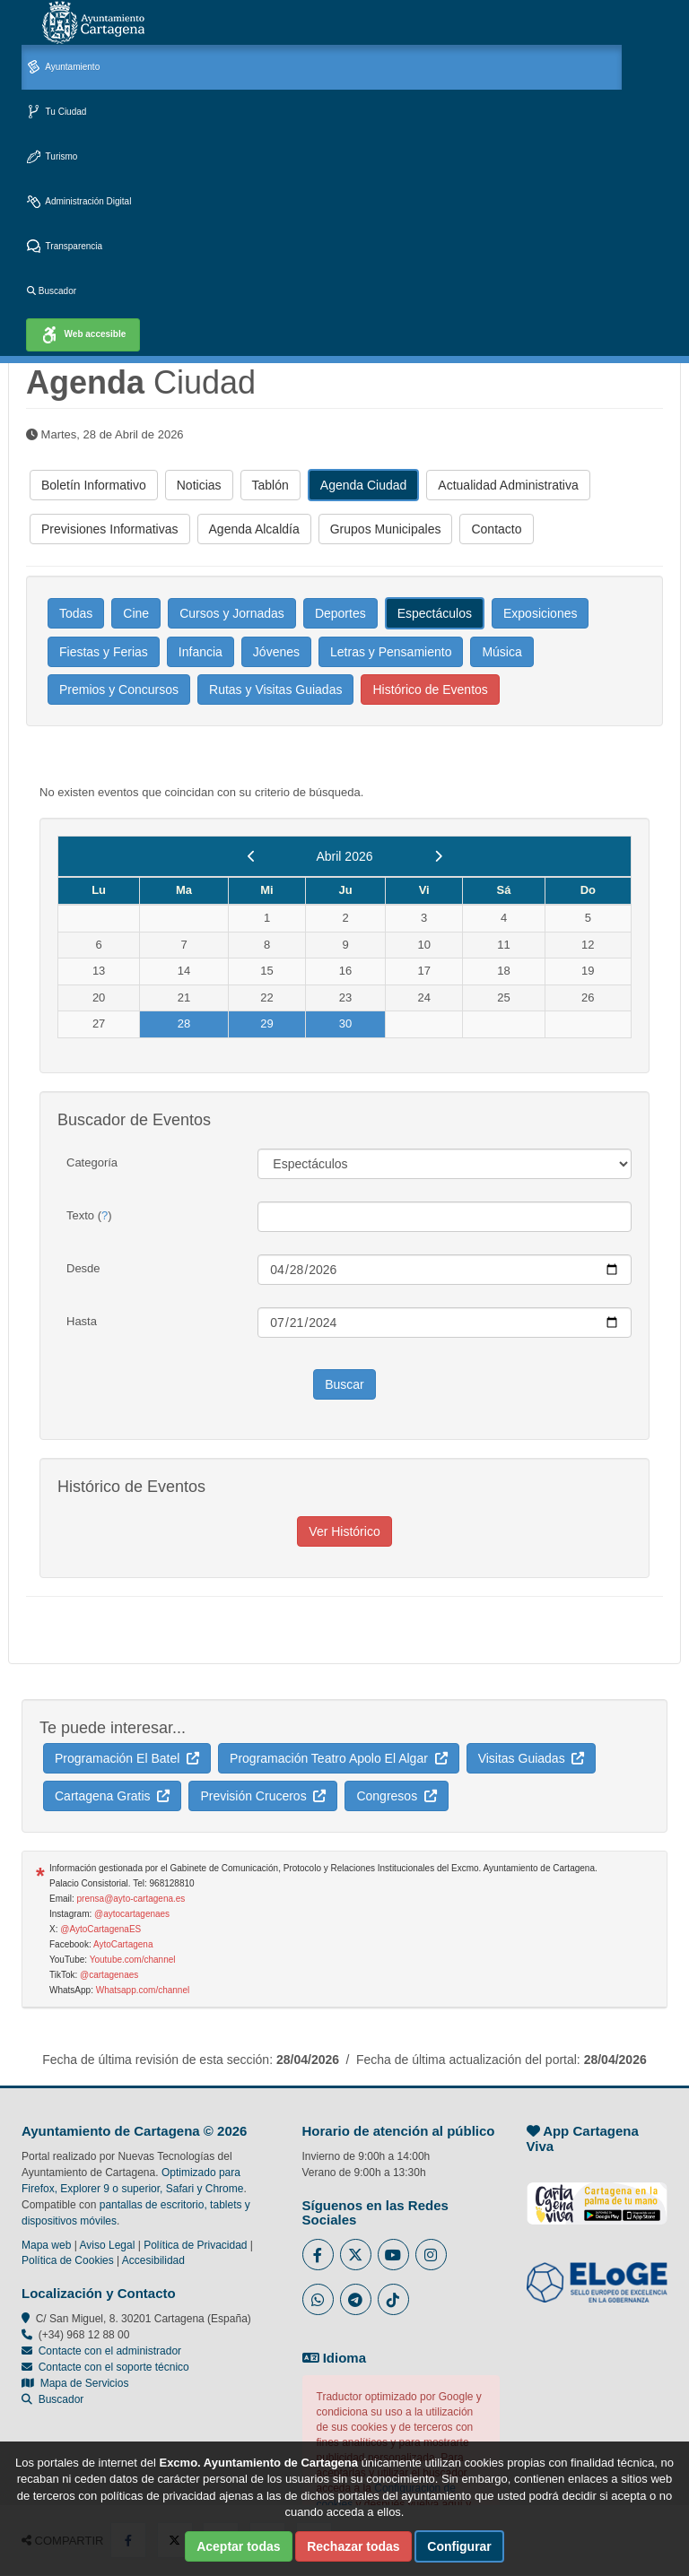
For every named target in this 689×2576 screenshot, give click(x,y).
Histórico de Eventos (429, 689)
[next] (438, 856)
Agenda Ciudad (363, 485)
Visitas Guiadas (531, 1758)
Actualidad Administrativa (508, 485)
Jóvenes (276, 652)
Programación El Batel (127, 1758)
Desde (83, 1268)
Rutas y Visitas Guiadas (275, 689)
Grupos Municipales (385, 529)
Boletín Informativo (93, 485)
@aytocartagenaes (132, 1914)
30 (345, 1023)
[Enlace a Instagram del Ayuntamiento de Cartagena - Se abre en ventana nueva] (431, 2254)
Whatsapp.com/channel (143, 1990)
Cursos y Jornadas (231, 613)
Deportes (340, 613)
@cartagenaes (109, 1975)
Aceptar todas (238, 2546)
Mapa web (46, 2245)
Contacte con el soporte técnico (114, 2367)
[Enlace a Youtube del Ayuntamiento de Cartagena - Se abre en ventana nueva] (393, 2254)
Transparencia (64, 247)
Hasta (81, 1321)
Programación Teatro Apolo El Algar (339, 1758)
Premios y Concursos (119, 689)
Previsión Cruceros (263, 1796)
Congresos (396, 1796)
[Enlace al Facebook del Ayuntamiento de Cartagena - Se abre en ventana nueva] (318, 2254)
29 (266, 1023)
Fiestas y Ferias (103, 652)
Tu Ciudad (56, 112)
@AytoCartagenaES (100, 1929)
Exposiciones (540, 613)
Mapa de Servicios (75, 2383)
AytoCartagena (123, 1944)
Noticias (199, 485)
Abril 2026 (344, 856)
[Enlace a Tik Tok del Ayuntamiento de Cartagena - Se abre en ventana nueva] (393, 2299)
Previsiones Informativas (110, 529)
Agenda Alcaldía (254, 529)
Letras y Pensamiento (390, 652)
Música (501, 652)
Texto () (89, 1215)
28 (184, 1023)
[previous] (251, 856)
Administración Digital (79, 202)
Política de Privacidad (195, 2245)
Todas (75, 613)
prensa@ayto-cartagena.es (131, 1899)
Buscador (51, 291)
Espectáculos (434, 613)
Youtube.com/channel (133, 1960)
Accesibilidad (153, 2260)
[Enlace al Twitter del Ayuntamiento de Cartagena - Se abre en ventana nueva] (355, 2254)
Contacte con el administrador (110, 2351)
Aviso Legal (107, 2245)
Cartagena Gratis (112, 1796)
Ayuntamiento (63, 67)
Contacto (496, 529)
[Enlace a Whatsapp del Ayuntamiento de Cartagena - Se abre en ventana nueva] (318, 2299)
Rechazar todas (353, 2546)
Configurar (459, 2546)
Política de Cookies (68, 2260)
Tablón (270, 485)
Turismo (52, 157)
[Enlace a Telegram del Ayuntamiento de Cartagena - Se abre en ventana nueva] (355, 2299)
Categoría (92, 1162)
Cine (136, 613)
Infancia (200, 652)
